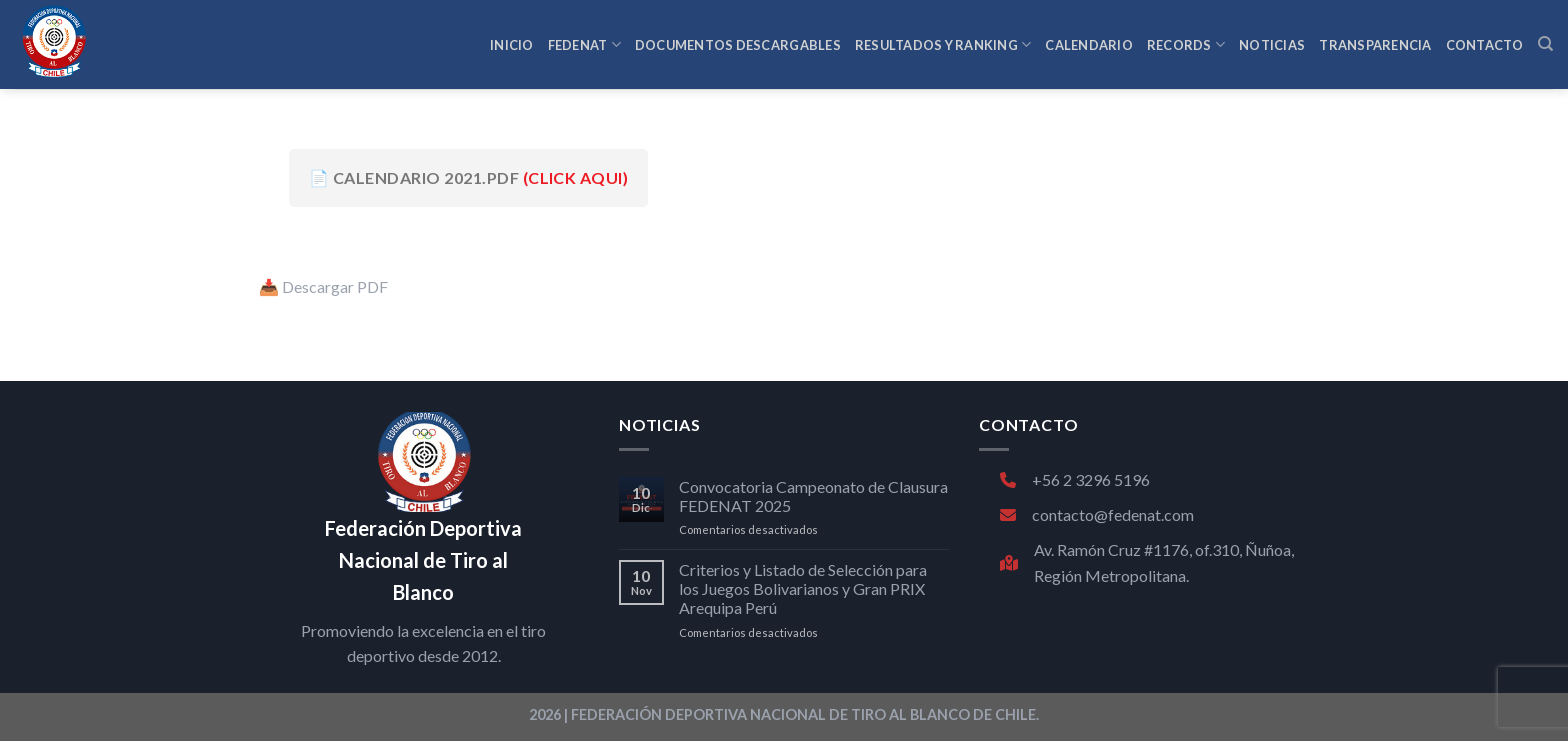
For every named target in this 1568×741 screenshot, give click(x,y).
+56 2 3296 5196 (1075, 479)
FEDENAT (584, 44)
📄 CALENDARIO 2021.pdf (468, 177)
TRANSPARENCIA (1375, 45)
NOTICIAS (1272, 45)
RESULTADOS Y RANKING (943, 44)
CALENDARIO (1089, 45)
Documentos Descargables (738, 45)
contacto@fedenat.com (1097, 514)
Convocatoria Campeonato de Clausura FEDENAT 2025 (813, 496)
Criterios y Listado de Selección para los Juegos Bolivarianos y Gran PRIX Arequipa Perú (803, 588)
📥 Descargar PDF (323, 286)
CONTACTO (1485, 45)
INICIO (512, 45)
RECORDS (1186, 44)
